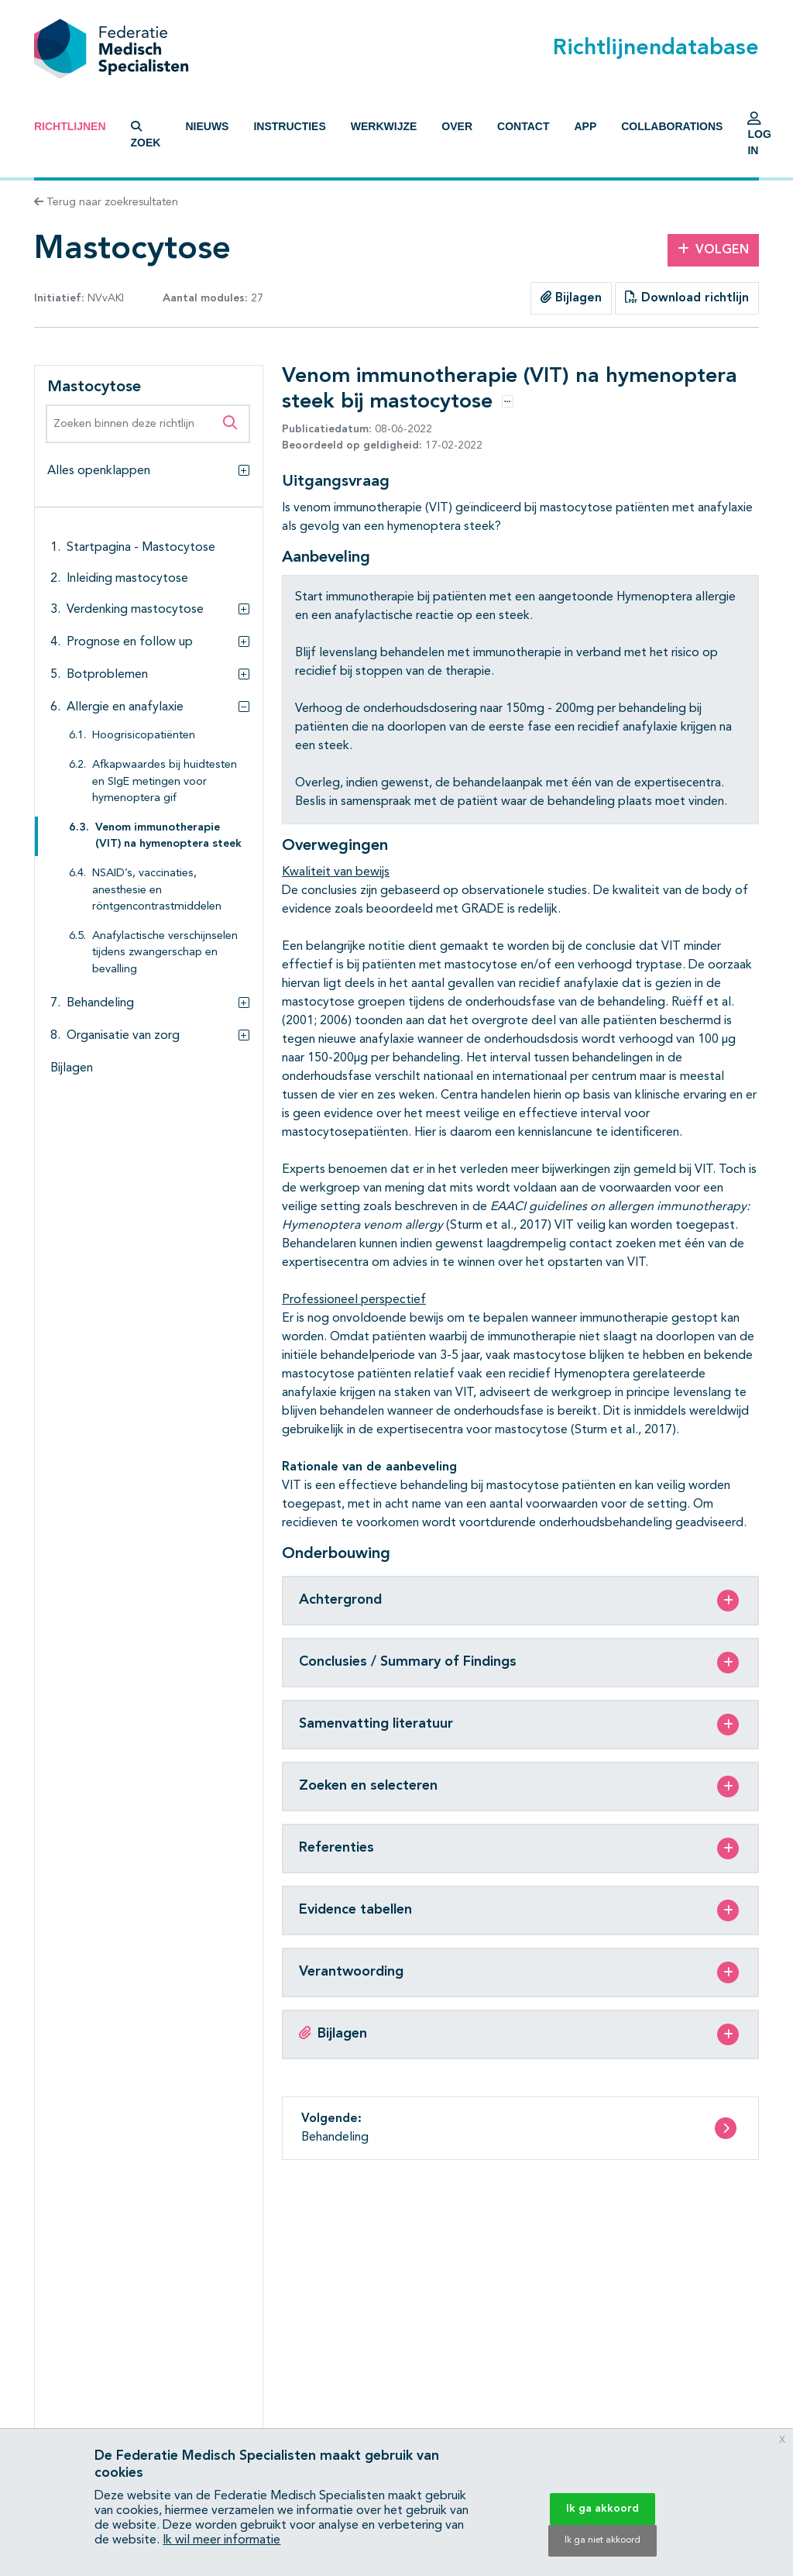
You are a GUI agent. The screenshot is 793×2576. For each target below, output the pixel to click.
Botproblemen (107, 675)
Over (456, 126)
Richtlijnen (70, 126)
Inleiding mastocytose (127, 579)
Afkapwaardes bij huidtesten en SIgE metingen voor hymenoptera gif (164, 781)
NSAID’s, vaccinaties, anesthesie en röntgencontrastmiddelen (156, 890)
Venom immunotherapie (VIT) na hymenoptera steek (168, 836)
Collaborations (672, 126)
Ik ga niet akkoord (602, 2540)
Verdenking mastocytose (135, 610)
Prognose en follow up (130, 642)
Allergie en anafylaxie (125, 707)
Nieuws (206, 126)
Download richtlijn (687, 297)
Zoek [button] (146, 135)
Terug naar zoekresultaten (106, 202)
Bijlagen (571, 297)
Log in (759, 138)
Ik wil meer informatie (221, 2540)
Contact (523, 126)
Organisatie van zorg (123, 1036)
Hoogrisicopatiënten (143, 735)
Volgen (713, 249)
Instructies (289, 126)
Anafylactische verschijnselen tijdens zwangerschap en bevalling (165, 952)
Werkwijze (384, 126)
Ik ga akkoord (602, 2508)
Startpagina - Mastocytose (141, 548)
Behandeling (100, 1003)
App (585, 126)
